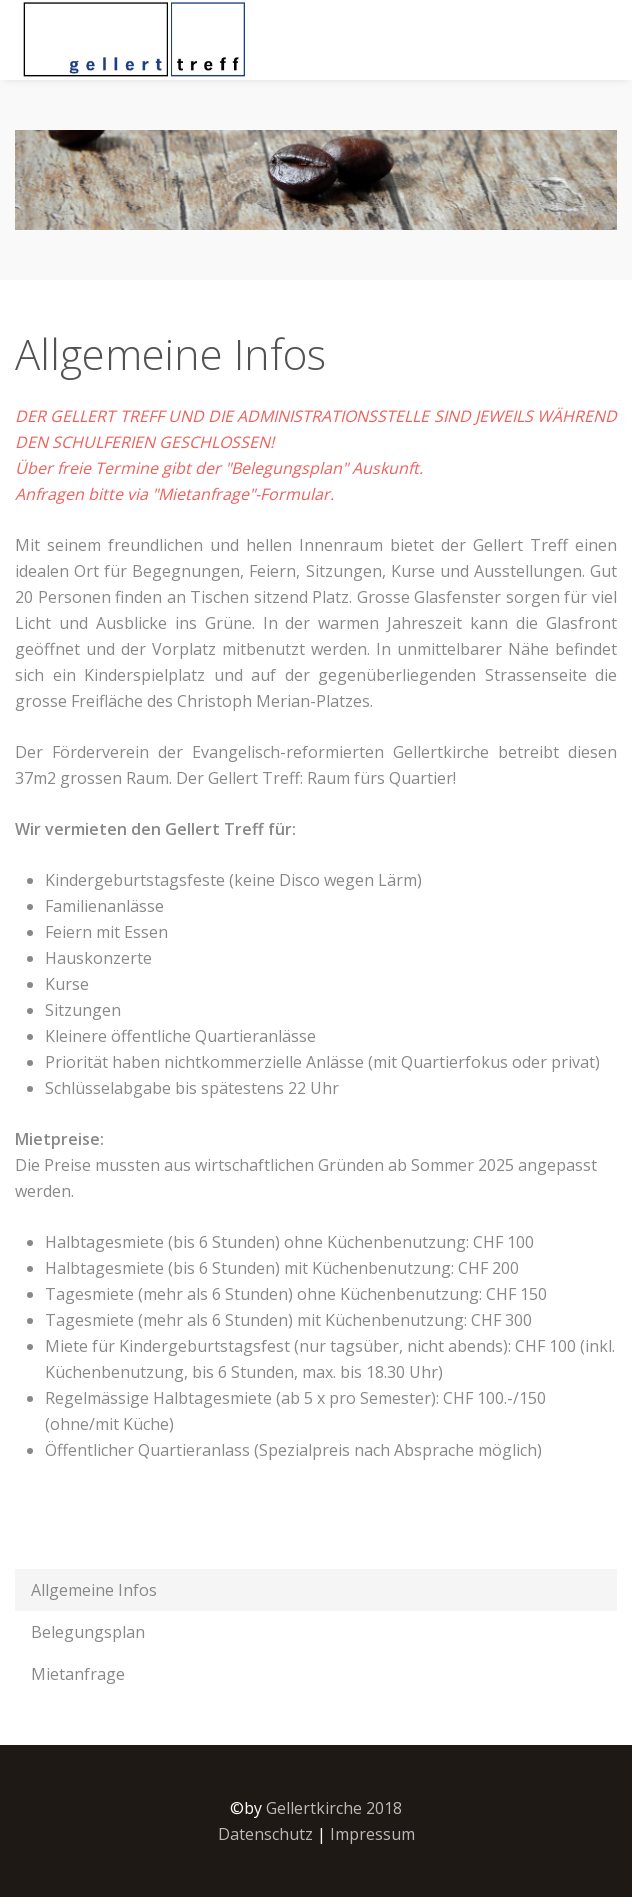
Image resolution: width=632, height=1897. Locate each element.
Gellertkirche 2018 (334, 1808)
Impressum (372, 1834)
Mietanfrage (78, 1674)
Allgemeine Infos (94, 1590)
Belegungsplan (88, 1632)
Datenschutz (265, 1834)
